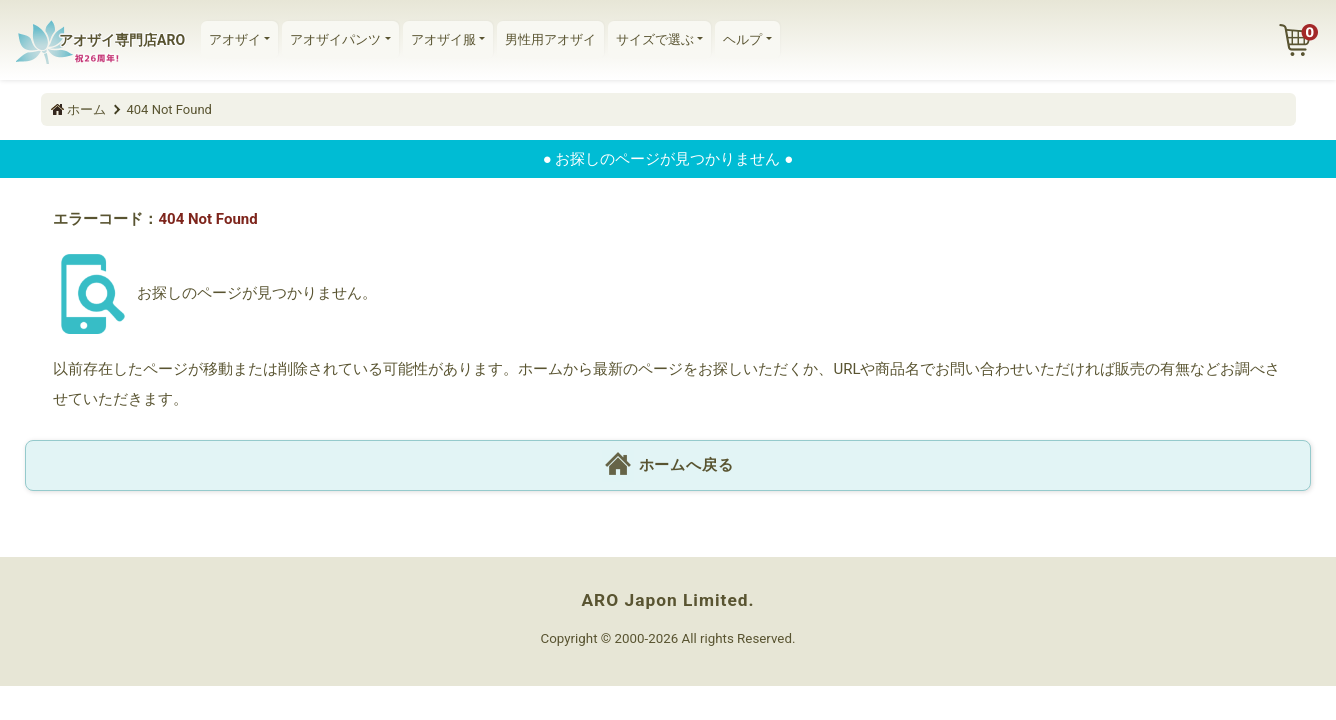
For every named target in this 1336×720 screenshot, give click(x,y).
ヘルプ (742, 39)
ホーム (86, 109)
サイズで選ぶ (655, 39)
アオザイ (235, 39)
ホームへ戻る (668, 466)
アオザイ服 (443, 39)
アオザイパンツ (335, 39)
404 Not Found (169, 109)
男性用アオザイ (550, 39)
